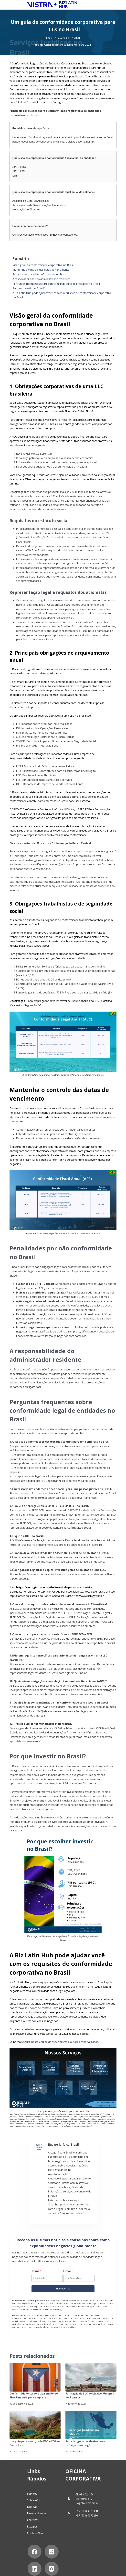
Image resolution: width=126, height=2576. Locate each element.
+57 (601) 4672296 (92, 2493)
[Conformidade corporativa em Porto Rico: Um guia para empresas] (35, 2354)
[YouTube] (33, 2540)
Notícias (21, 2477)
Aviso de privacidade (17, 2560)
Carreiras (21, 2491)
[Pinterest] (50, 2540)
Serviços (21, 2464)
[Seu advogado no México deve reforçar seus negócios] (90, 2402)
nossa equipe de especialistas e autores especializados (64, 2042)
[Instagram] (15, 2540)
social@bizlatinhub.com (28, 2299)
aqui (58, 2180)
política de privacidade (66, 2304)
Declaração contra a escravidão (23, 2570)
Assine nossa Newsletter (19, 2565)
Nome (36, 2249)
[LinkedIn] (50, 2522)
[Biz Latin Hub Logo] (31, 5)
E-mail (69, 2249)
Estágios (21, 2497)
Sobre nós (22, 2471)
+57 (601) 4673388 (92, 2489)
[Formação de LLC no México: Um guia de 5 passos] (90, 2354)
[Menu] (118, 4)
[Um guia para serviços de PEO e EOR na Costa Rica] (35, 2402)
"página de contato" (61, 2189)
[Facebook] (15, 2522)
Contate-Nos (24, 2504)
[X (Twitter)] (33, 2522)
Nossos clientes (25, 2484)
